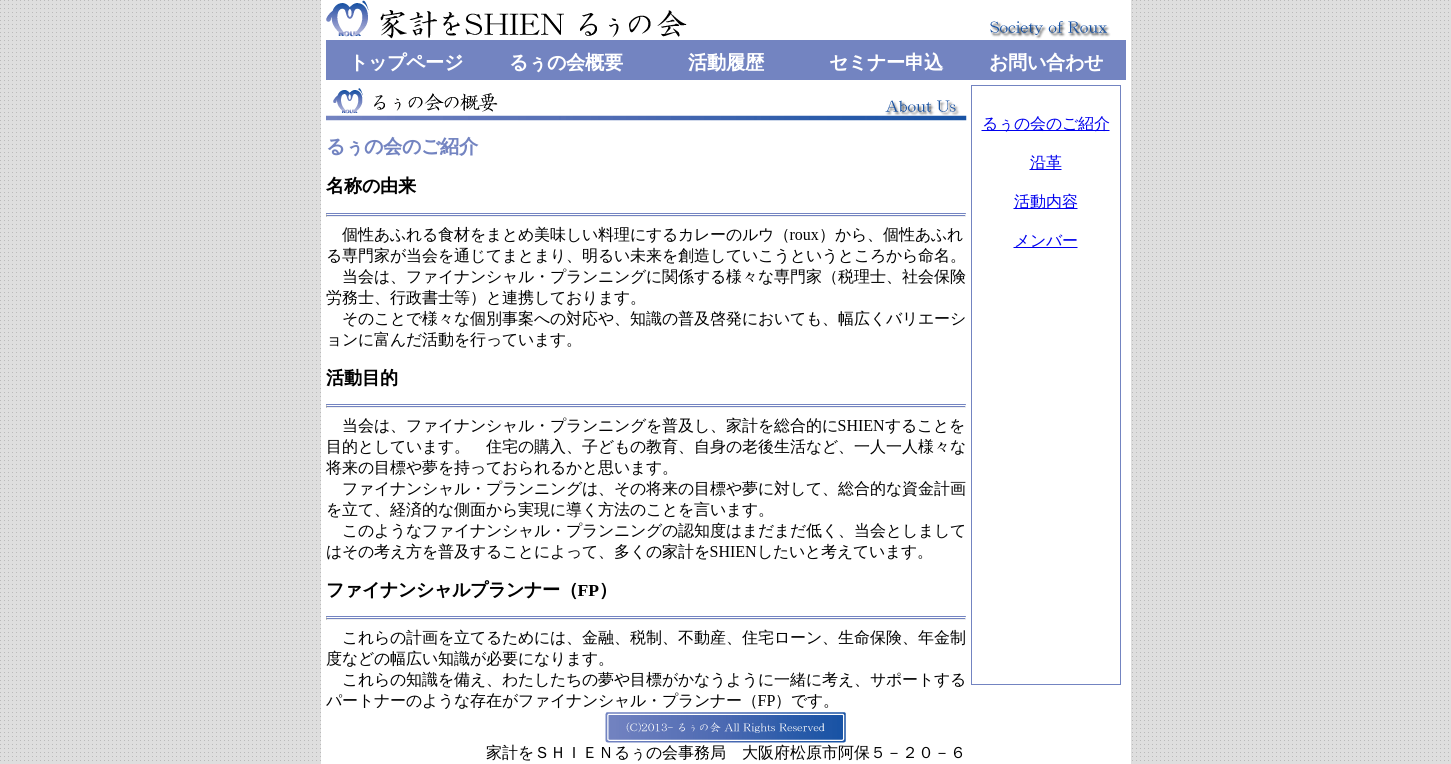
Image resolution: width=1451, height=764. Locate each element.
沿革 (1046, 162)
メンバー (1046, 240)
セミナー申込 (886, 62)
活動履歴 (726, 62)
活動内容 (1046, 201)
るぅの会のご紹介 (1046, 123)
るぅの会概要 (566, 62)
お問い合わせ (1046, 62)
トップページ (406, 62)
